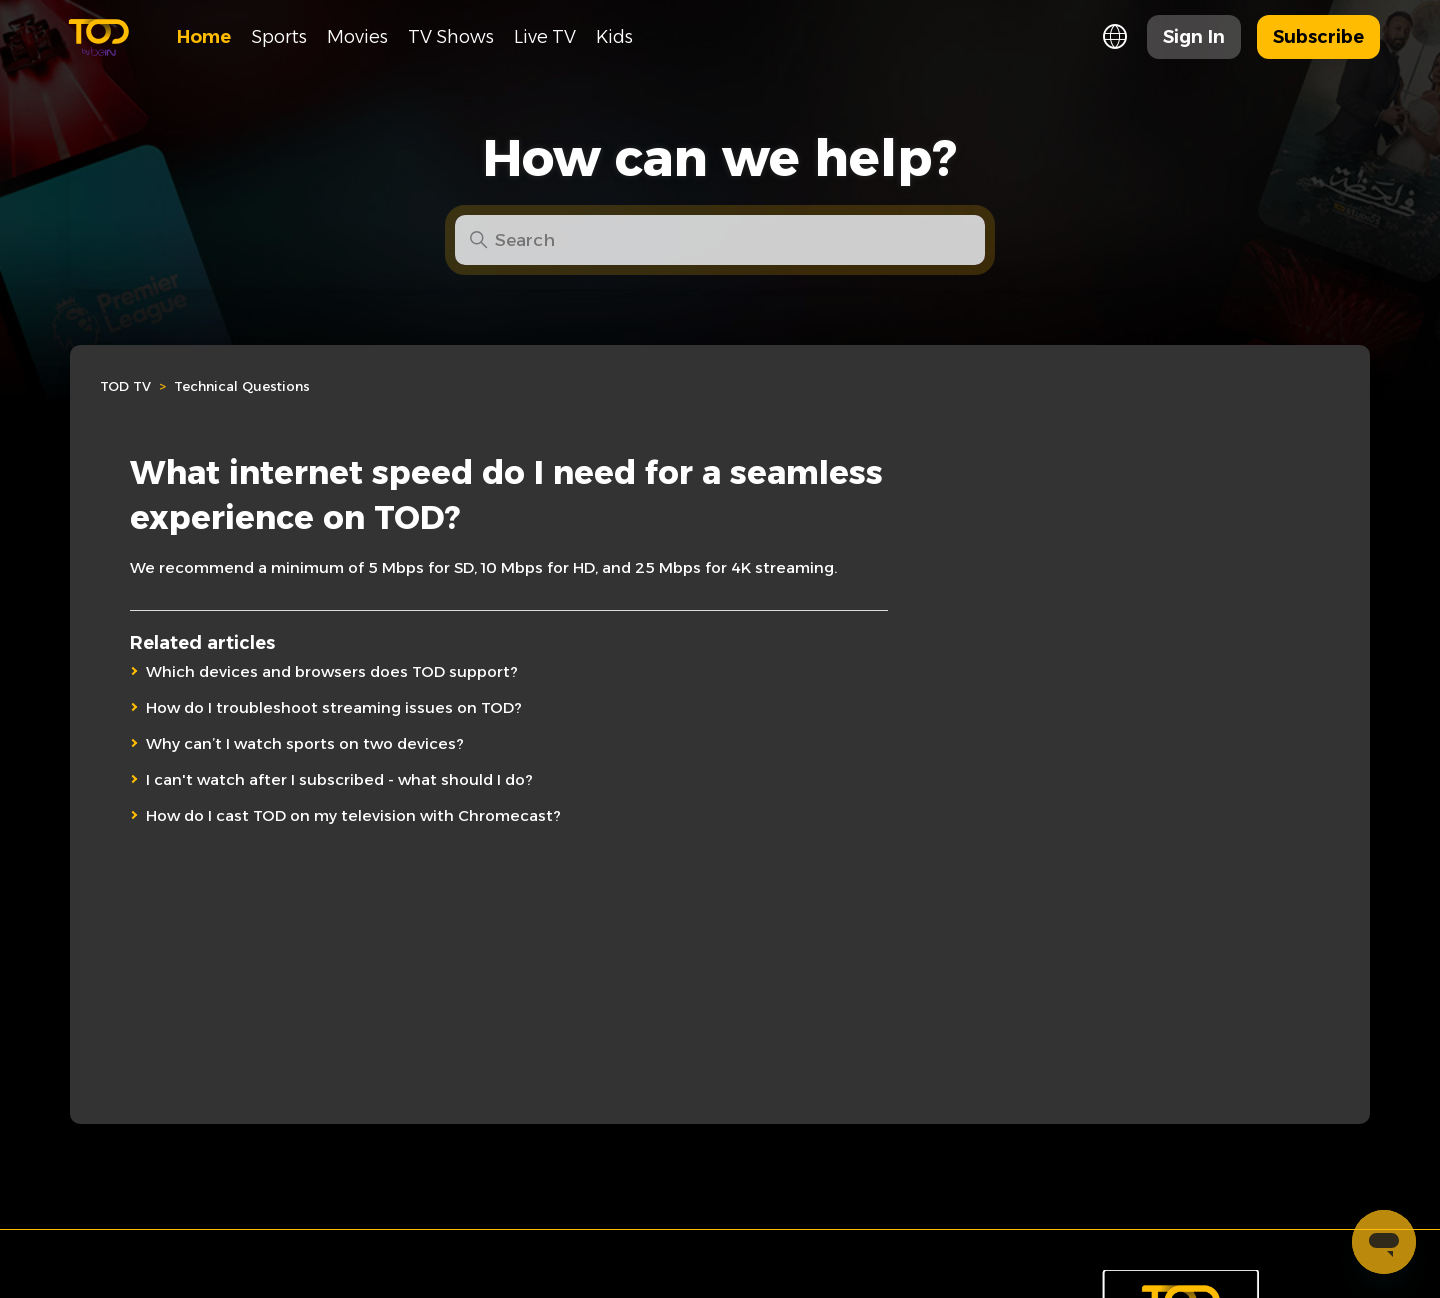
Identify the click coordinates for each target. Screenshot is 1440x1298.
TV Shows (451, 37)
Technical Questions (242, 386)
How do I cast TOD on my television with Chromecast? (353, 815)
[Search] (720, 240)
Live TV (545, 37)
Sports (279, 37)
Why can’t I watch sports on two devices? (305, 743)
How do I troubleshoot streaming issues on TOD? (334, 707)
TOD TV (125, 386)
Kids (614, 37)
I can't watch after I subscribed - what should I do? (339, 779)
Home (204, 37)
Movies (357, 37)
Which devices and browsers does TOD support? (332, 671)
